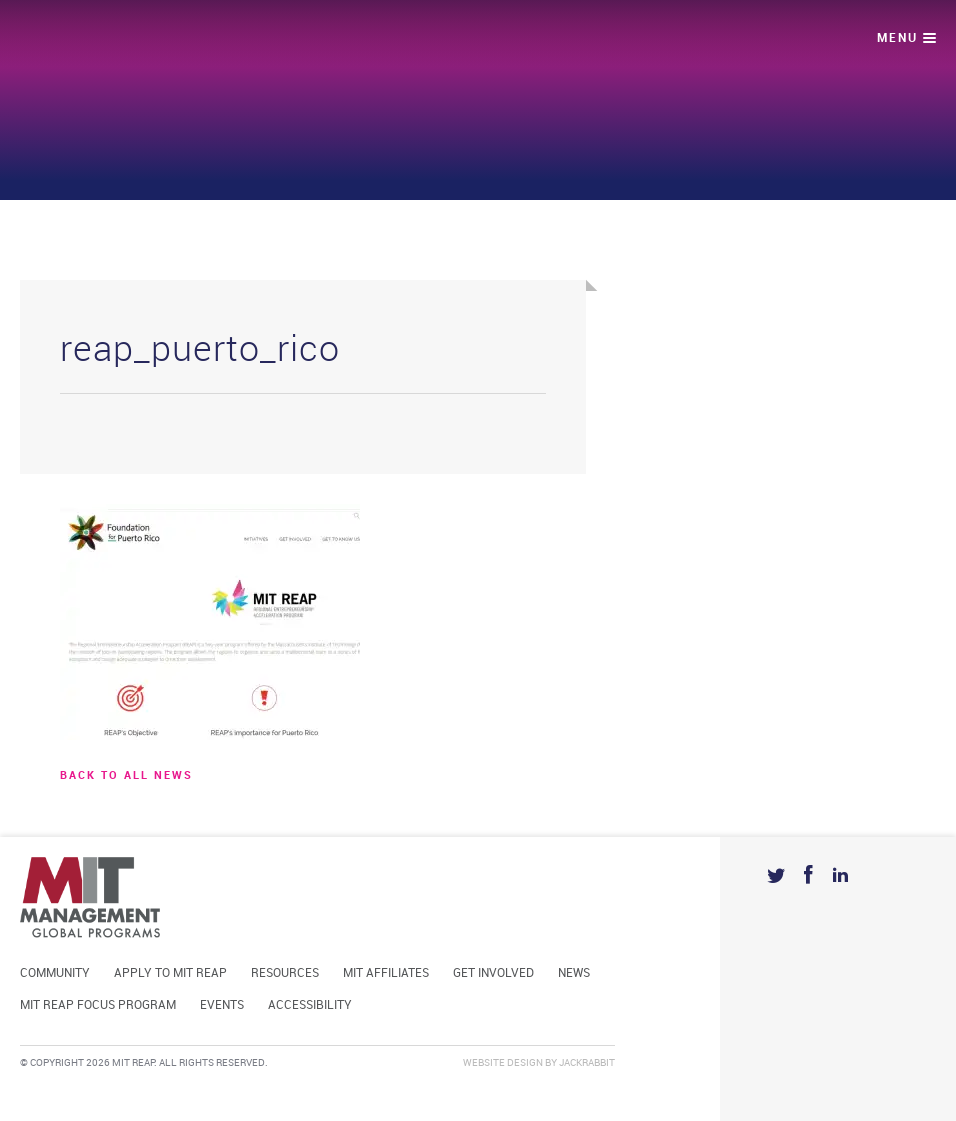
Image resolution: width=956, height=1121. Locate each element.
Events (222, 1005)
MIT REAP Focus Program (98, 1005)
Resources (285, 973)
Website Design (503, 1063)
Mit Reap (97, 41)
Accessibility (310, 1005)
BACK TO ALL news (126, 776)
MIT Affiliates (386, 973)
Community (55, 973)
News (574, 973)
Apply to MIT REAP (170, 973)
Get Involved (493, 973)
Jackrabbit (587, 1063)
